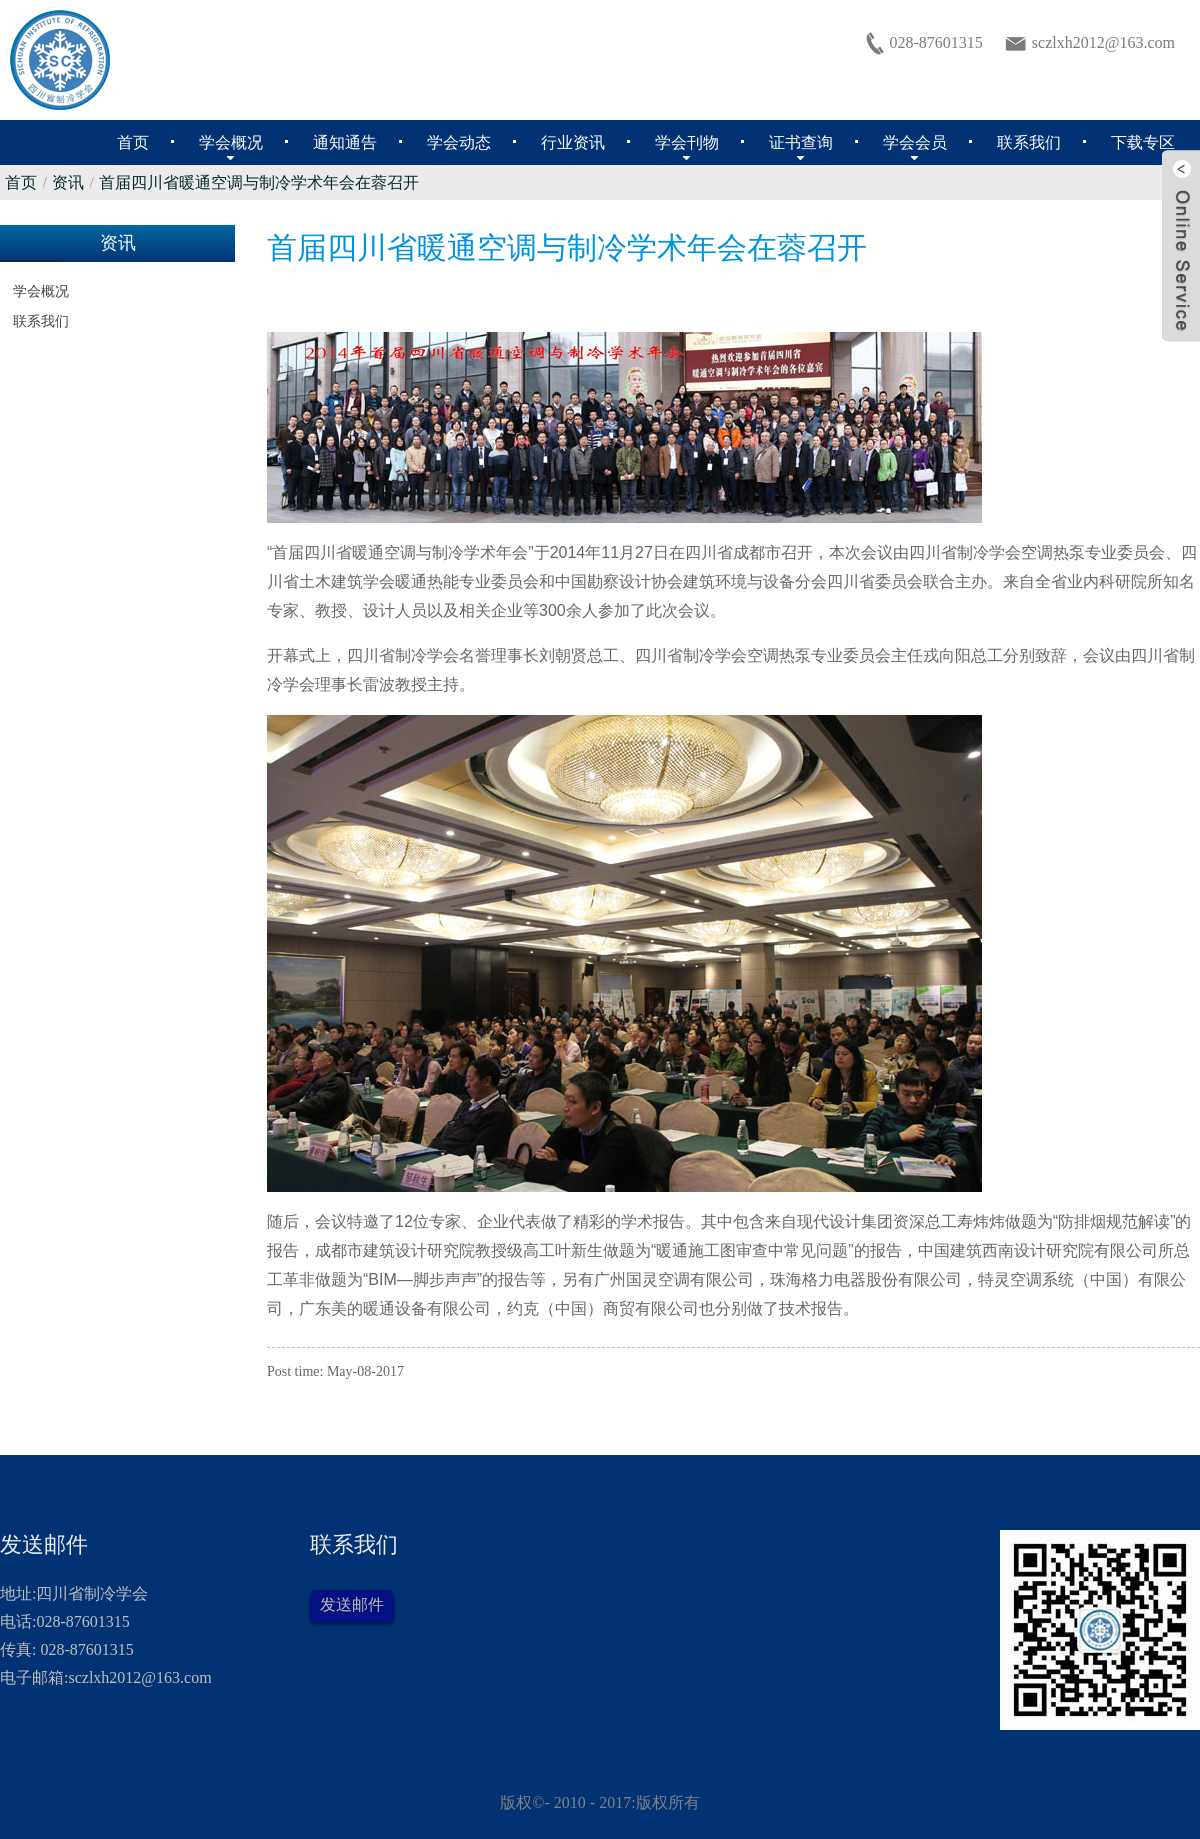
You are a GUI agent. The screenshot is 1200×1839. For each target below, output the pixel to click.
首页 (21, 182)
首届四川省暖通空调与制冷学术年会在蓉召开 (259, 182)
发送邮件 (352, 1604)
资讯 (68, 182)
